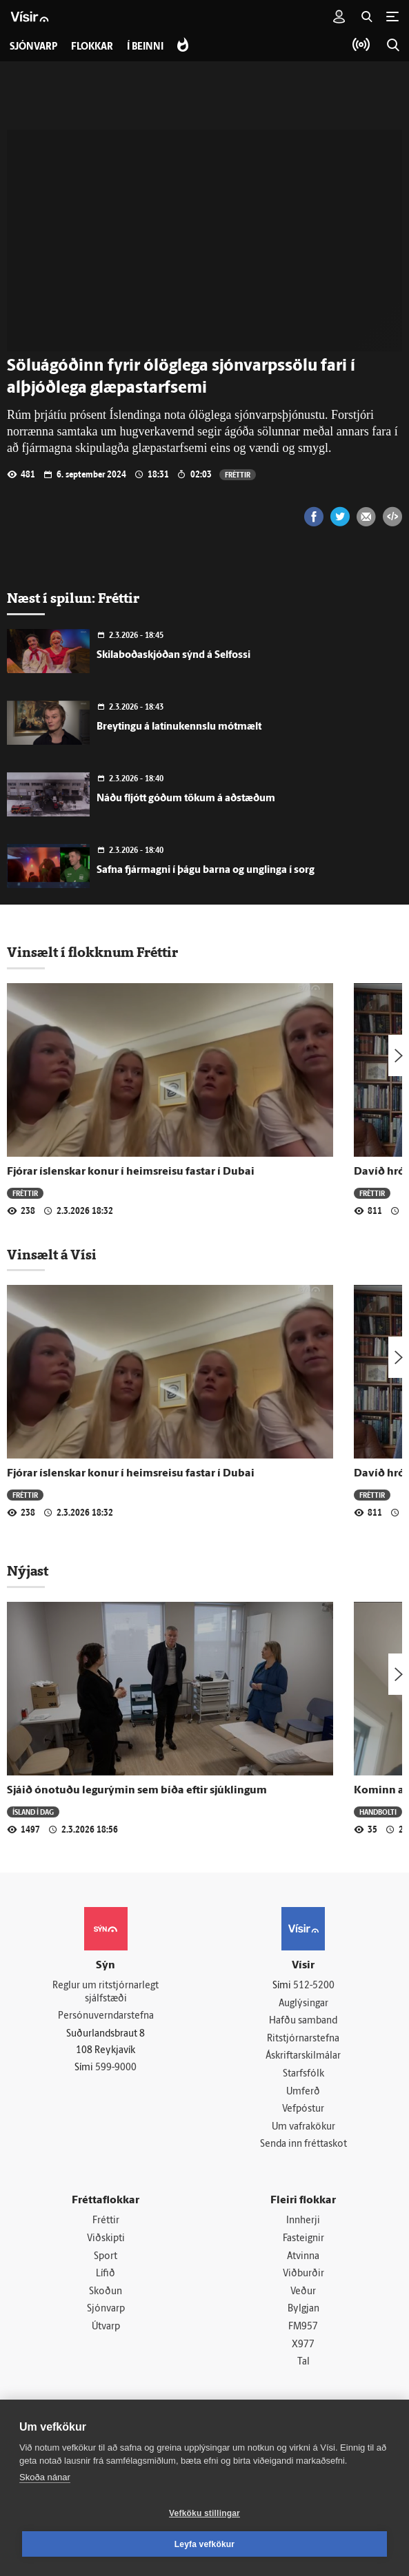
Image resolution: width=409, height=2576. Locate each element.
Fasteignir (303, 2239)
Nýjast (27, 1570)
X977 (303, 2345)
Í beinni (145, 47)
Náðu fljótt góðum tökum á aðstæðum (186, 799)
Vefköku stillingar (204, 2513)
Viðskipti (106, 2239)
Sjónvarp (106, 2309)
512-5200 (314, 1986)
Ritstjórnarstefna (303, 2039)
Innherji (303, 2221)
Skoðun (105, 2292)
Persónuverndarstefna (106, 2016)
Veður (303, 2292)
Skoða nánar (44, 2477)
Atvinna (303, 2257)
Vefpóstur (303, 2109)
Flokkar (92, 47)
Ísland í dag (33, 1811)
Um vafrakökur (303, 2127)
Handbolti (378, 1811)
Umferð (303, 2092)
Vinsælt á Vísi (52, 1254)
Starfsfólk (303, 2074)
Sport (105, 2257)
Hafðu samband (303, 2021)
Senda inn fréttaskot (303, 2144)
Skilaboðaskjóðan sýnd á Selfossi (173, 655)
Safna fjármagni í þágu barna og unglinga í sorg (206, 870)
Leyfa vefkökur (204, 2544)
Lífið (105, 2274)
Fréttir (237, 474)
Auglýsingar (303, 2004)
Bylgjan (303, 2309)
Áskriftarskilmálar (303, 2056)
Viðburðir (303, 2274)
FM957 (303, 2327)
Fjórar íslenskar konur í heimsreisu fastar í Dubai (131, 1171)
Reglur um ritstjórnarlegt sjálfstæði (105, 1992)
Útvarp (106, 2327)
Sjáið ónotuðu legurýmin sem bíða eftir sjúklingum (137, 1790)
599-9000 (116, 2068)
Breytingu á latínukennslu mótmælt (179, 727)
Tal (303, 2362)
